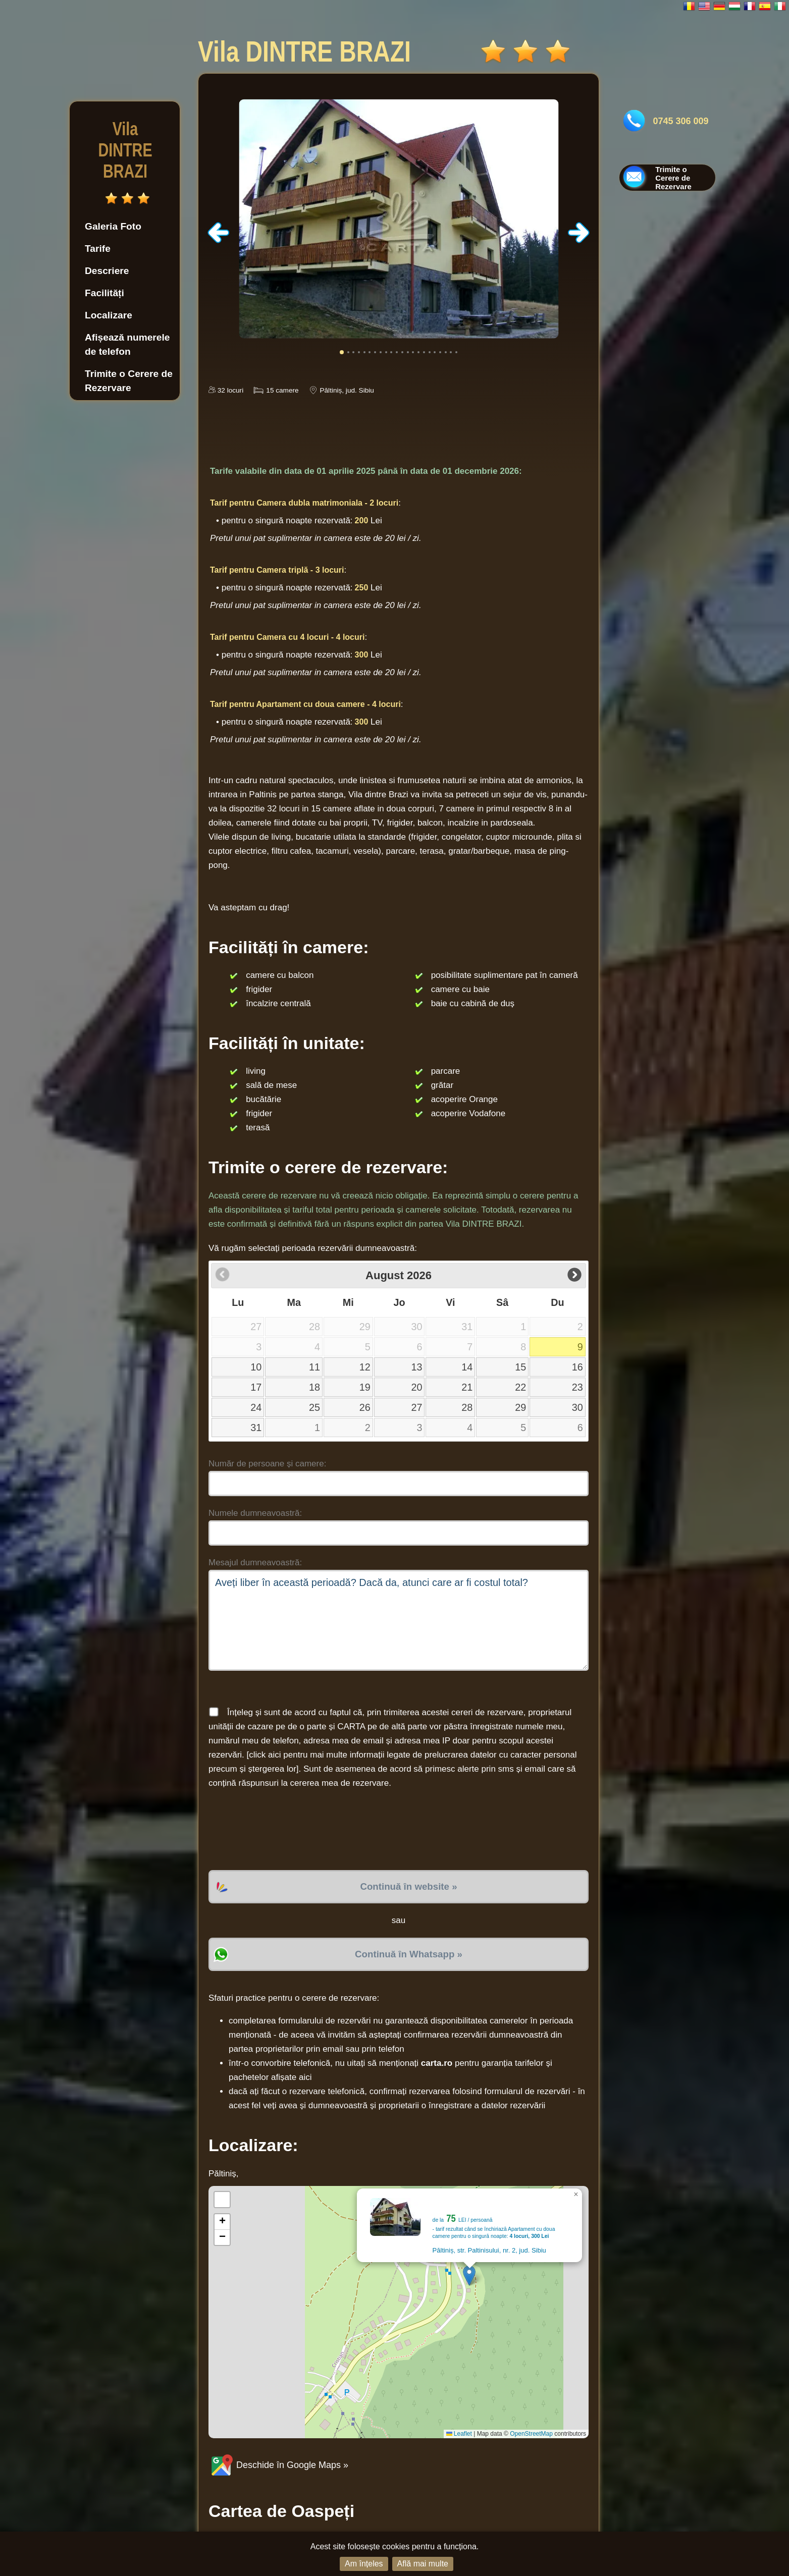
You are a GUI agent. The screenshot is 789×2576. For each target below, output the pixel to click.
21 (466, 1387)
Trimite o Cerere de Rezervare (129, 380)
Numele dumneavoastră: (255, 1513)
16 (577, 1367)
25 (314, 1407)
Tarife (98, 248)
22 (520, 1387)
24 (255, 1407)
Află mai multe (422, 2563)
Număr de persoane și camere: (267, 1463)
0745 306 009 (680, 121)
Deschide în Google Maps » (278, 2465)
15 (520, 1367)
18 (314, 1387)
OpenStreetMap (531, 2433)
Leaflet (459, 2433)
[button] (469, 2275)
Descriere (107, 270)
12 (365, 1367)
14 (466, 1367)
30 (577, 1407)
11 (314, 1367)
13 (416, 1367)
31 (255, 1427)
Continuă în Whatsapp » (408, 1954)
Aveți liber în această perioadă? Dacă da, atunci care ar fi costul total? (398, 1620)
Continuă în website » (408, 1886)
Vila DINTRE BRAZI (125, 150)
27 (416, 1407)
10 (255, 1367)
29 (520, 1407)
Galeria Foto (113, 226)
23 (577, 1387)
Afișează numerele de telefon (127, 344)
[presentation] (285, 1830)
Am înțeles (364, 2563)
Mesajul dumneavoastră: (255, 1562)
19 (365, 1387)
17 (255, 1387)
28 (466, 1407)
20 (416, 1387)
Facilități (104, 293)
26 (365, 1407)
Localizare (108, 315)
